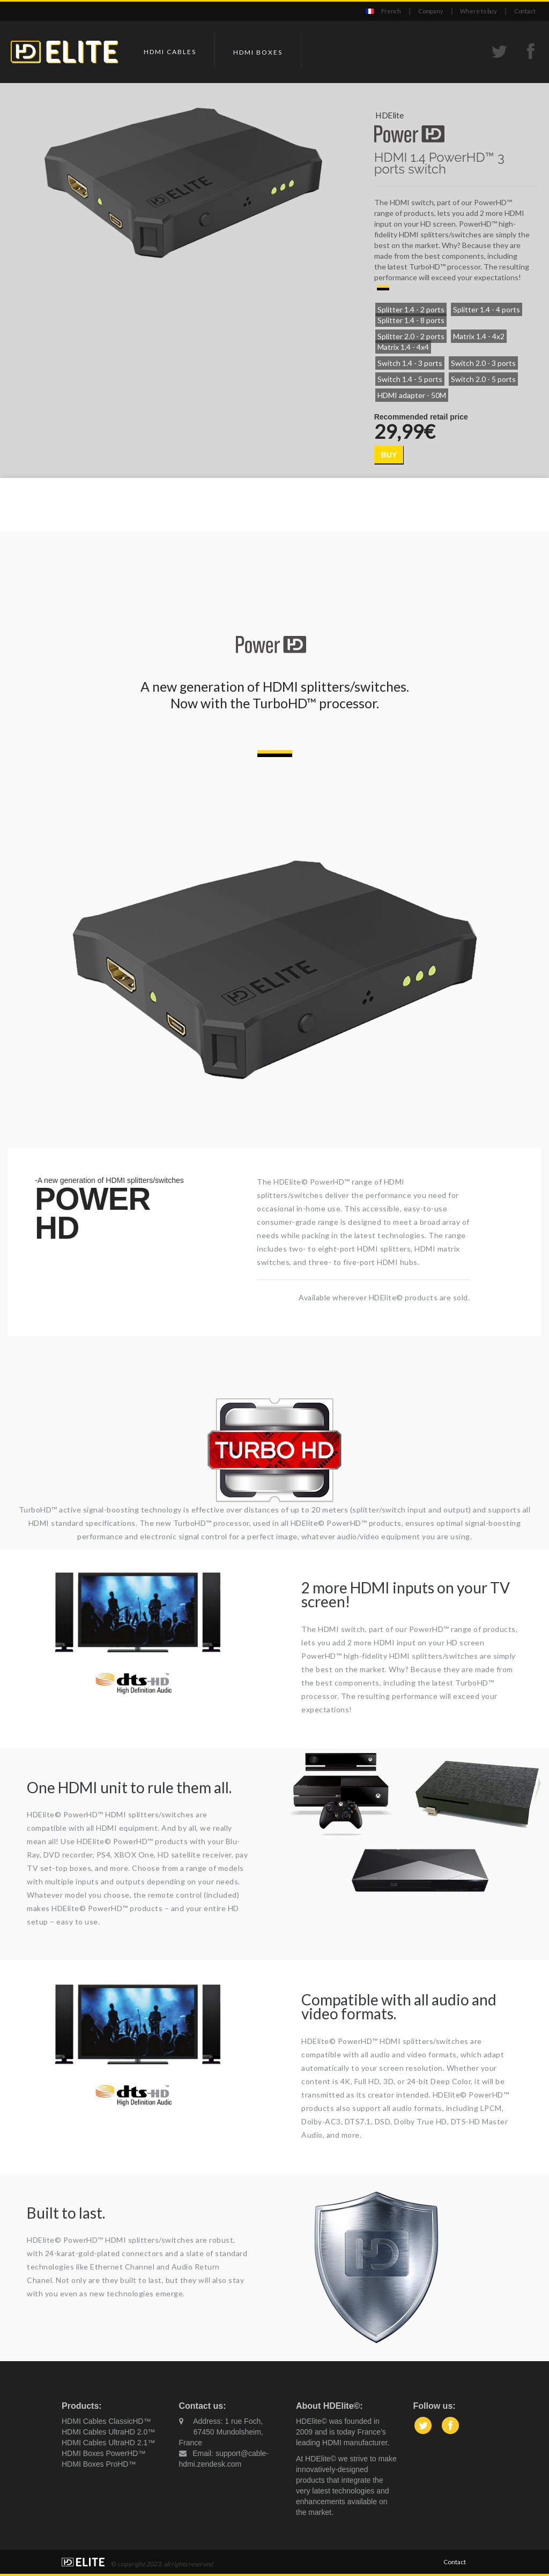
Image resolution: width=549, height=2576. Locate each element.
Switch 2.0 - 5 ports (483, 379)
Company (430, 11)
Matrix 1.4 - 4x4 (403, 346)
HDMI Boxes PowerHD (100, 2453)
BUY (389, 455)
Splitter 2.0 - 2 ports (410, 336)
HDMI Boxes (258, 52)
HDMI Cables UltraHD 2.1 (104, 2442)
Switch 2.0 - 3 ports (483, 363)
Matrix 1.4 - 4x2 (479, 336)
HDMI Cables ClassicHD (102, 2421)
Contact (525, 11)
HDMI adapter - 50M (411, 395)
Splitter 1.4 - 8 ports (410, 320)
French (391, 11)
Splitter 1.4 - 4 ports (486, 309)
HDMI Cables (170, 52)
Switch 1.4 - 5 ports (409, 379)
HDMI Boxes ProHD (95, 2464)
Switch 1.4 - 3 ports (409, 363)
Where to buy (478, 11)
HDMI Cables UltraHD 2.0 (104, 2432)
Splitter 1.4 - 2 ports (410, 309)
